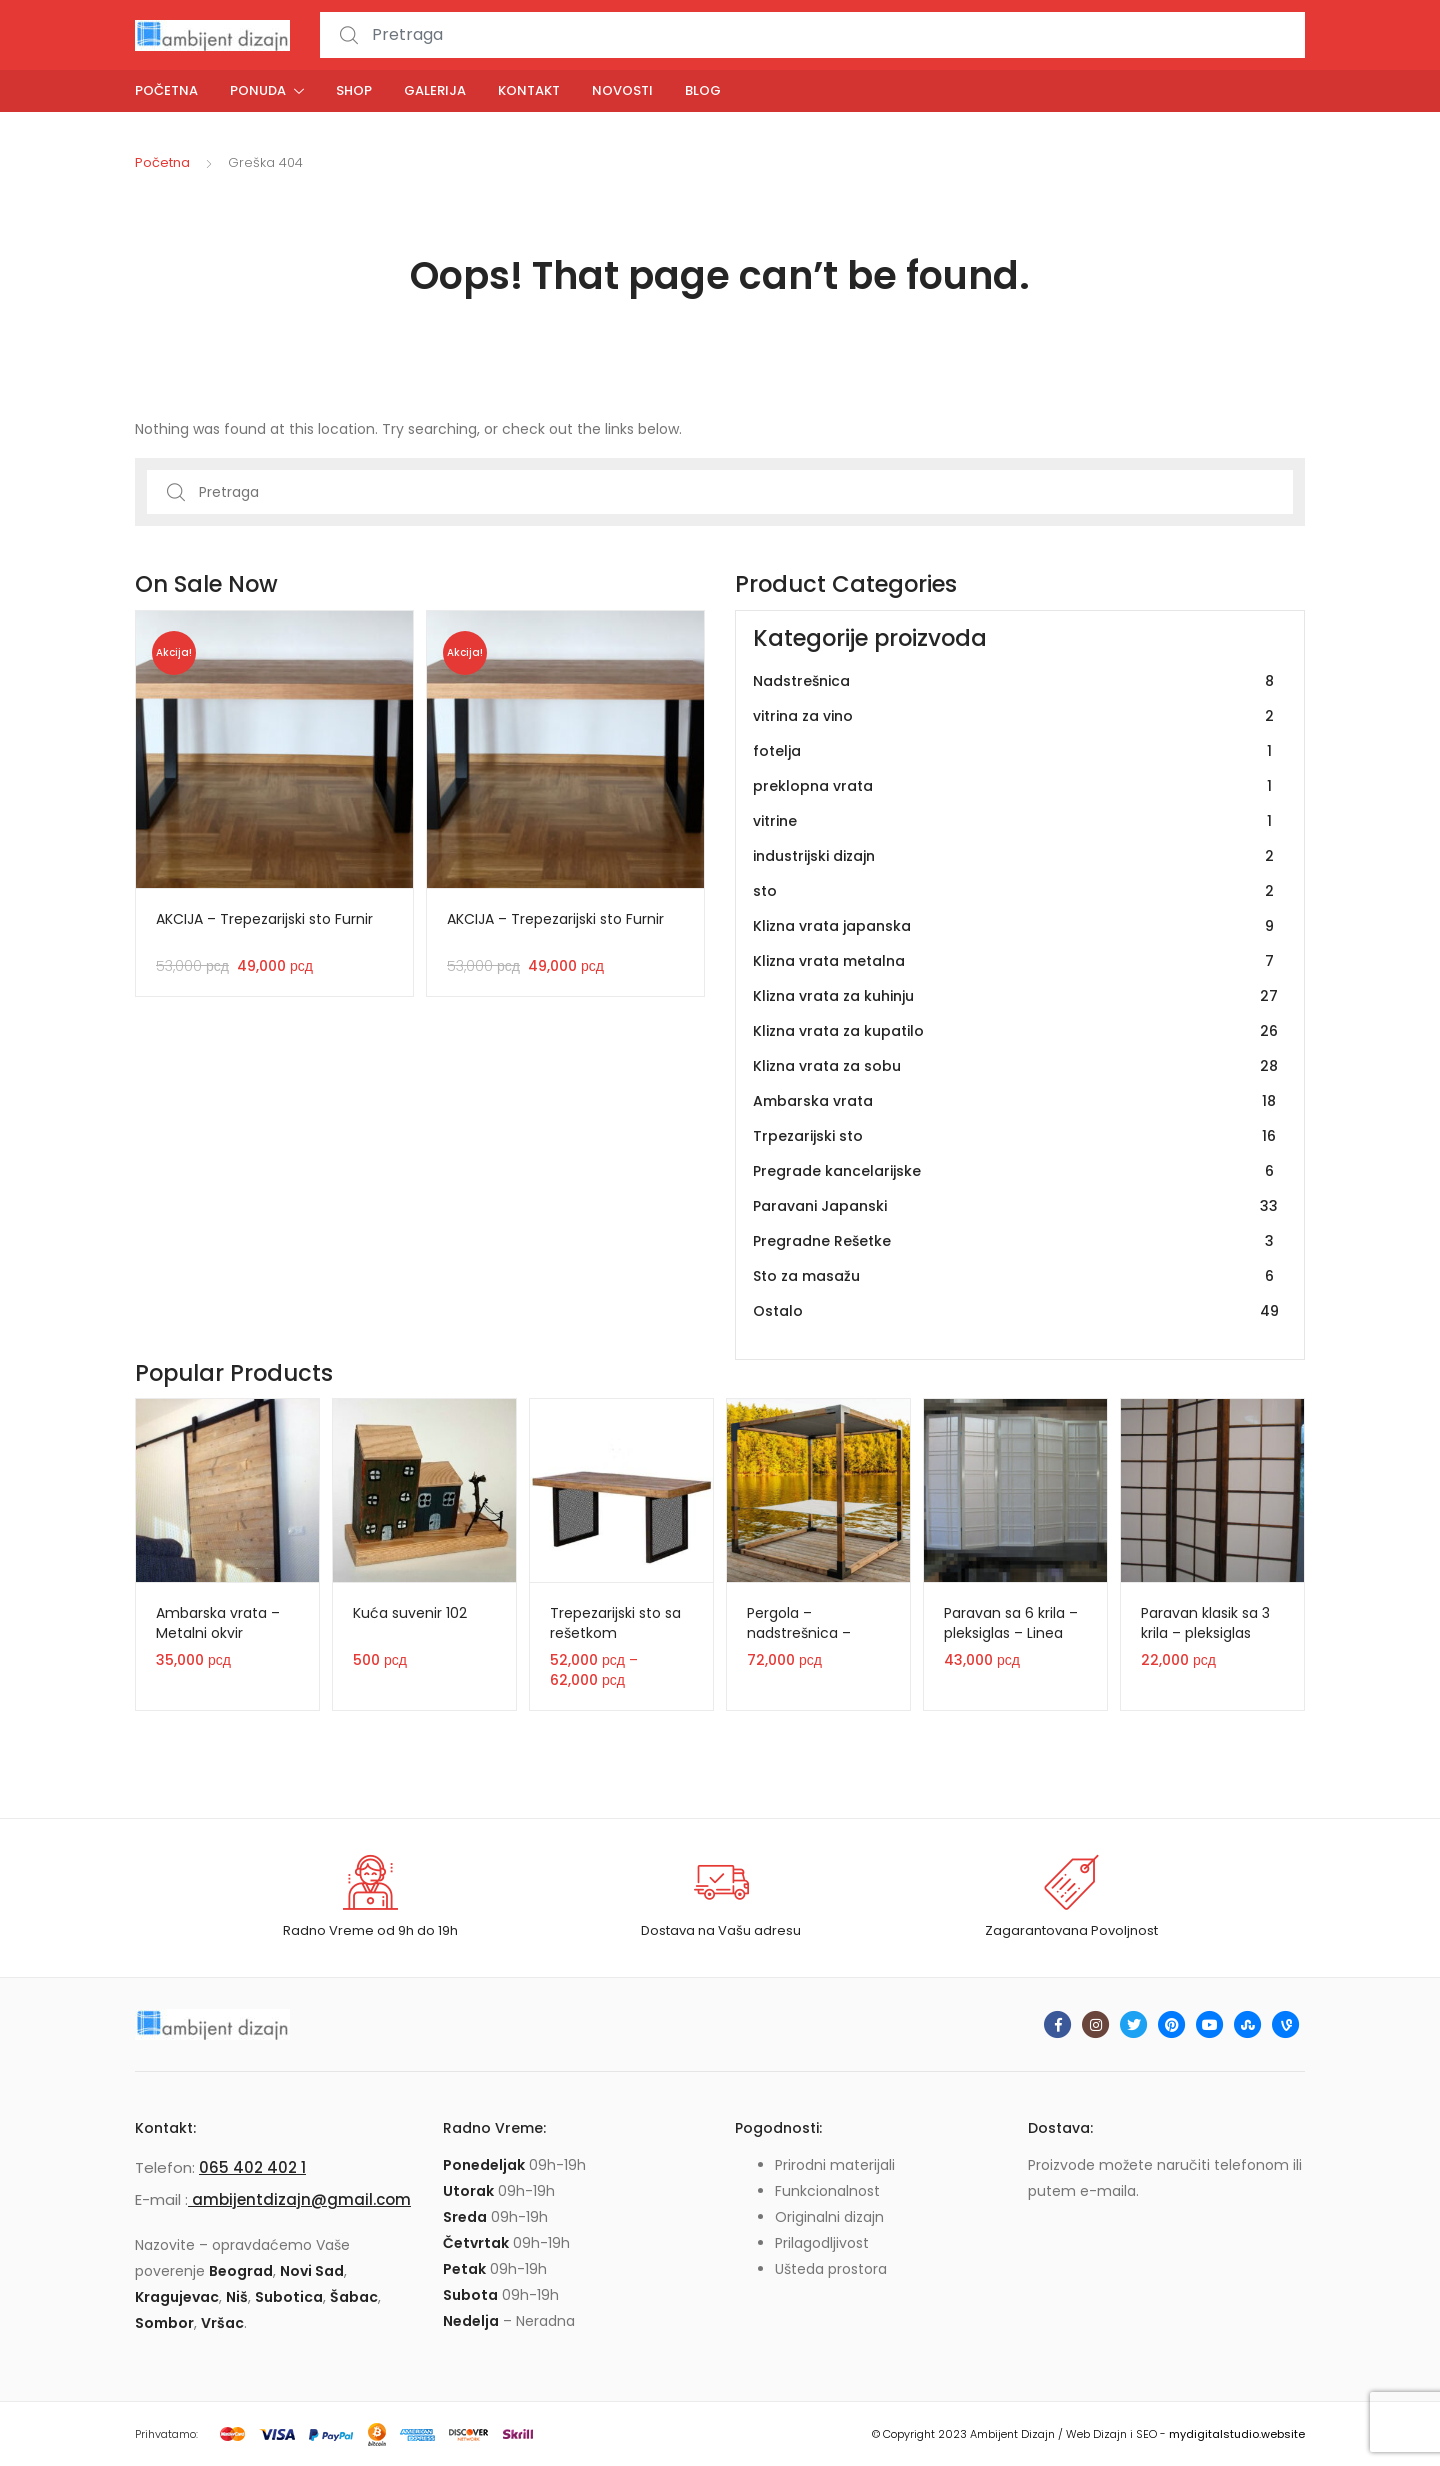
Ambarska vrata (1016, 1101)
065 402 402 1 (252, 2167)
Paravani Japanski (1016, 1206)
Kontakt (529, 90)
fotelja (1016, 751)
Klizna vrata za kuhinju (1016, 996)
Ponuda (258, 90)
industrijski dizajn (1016, 856)
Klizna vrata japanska (1016, 926)
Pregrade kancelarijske (1016, 1171)
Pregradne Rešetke (1016, 1241)
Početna (166, 90)
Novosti (622, 90)
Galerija (435, 90)
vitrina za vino (1016, 716)
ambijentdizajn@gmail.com (299, 2199)
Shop (354, 90)
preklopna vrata (1016, 786)
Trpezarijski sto (1016, 1136)
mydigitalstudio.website (1237, 2434)
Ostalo (1016, 1311)
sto (1016, 891)
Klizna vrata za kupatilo (1016, 1031)
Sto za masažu (1016, 1276)
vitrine (1016, 821)
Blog (703, 90)
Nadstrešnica (1016, 681)
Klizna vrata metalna (1016, 961)
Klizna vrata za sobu (1016, 1066)
